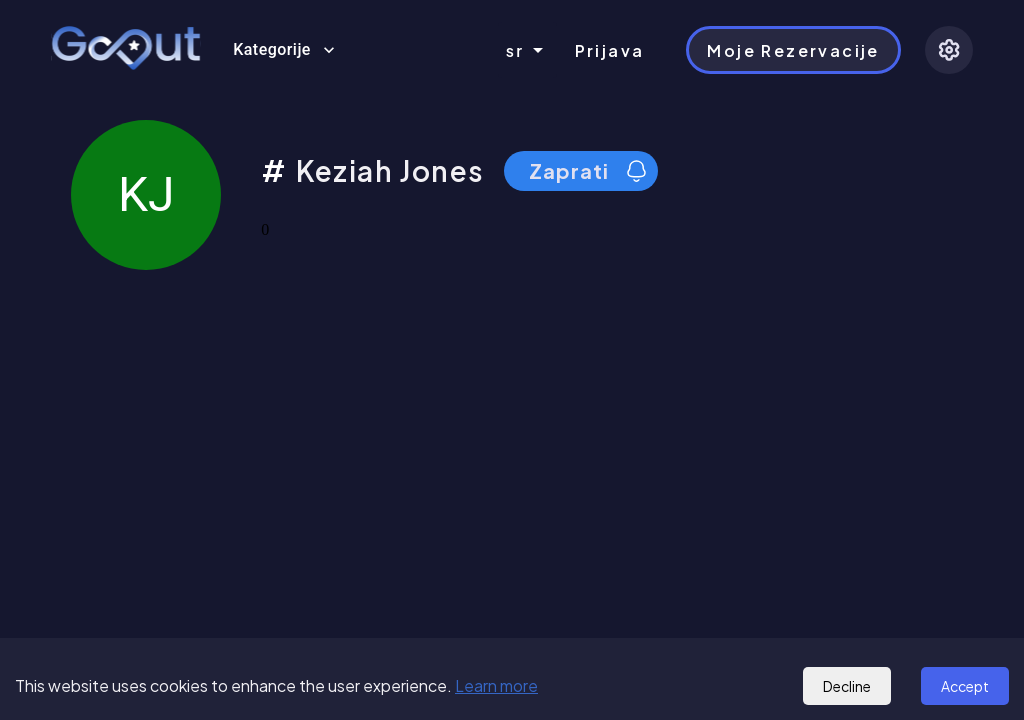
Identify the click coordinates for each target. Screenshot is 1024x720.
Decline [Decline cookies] (847, 686)
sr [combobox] (515, 50)
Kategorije (284, 50)
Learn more (496, 685)
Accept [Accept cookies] (965, 686)
